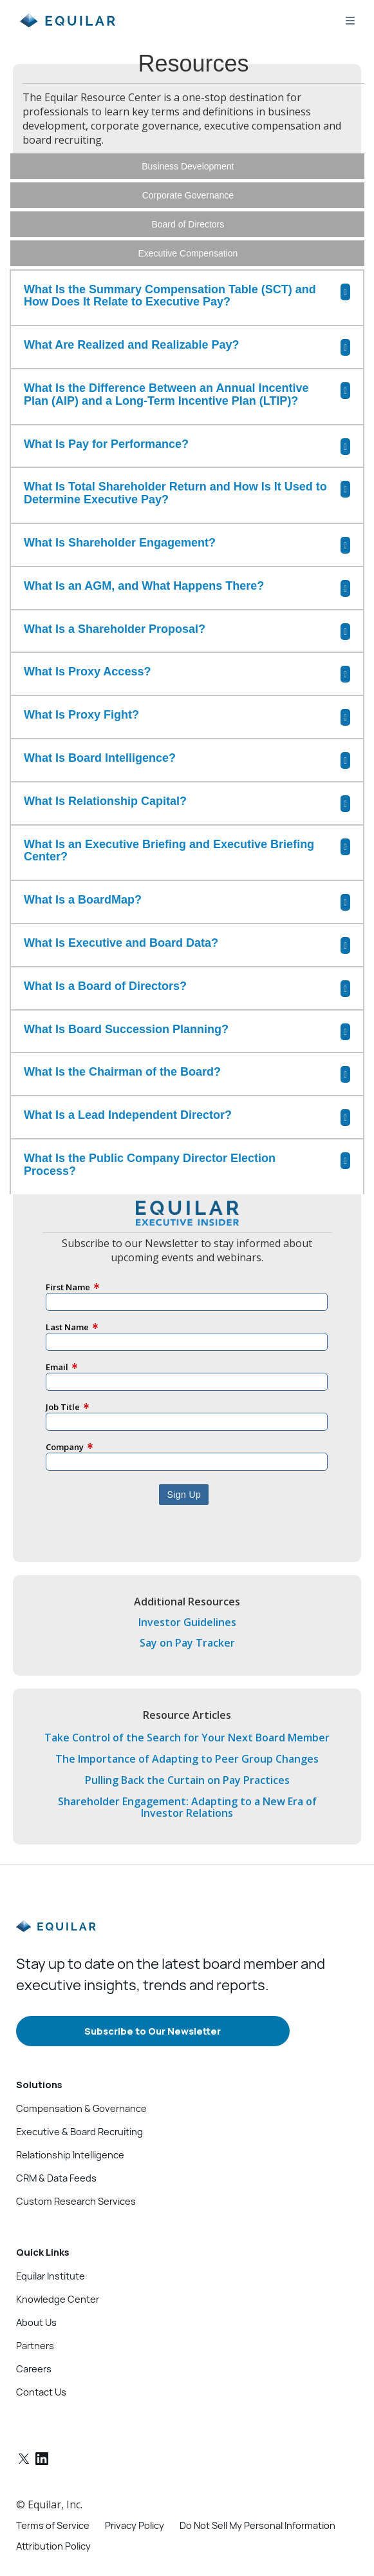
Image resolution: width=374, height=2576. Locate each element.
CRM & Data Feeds (56, 2142)
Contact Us (41, 2356)
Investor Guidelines (187, 1587)
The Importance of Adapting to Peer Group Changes (187, 1724)
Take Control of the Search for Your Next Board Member (187, 1703)
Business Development (188, 166)
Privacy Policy (134, 2490)
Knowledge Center (57, 2264)
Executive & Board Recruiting (79, 2096)
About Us (36, 2287)
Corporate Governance (188, 195)
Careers (33, 2333)
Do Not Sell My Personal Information (257, 2490)
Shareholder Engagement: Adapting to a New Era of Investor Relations (187, 1772)
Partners (35, 2310)
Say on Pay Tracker (187, 1608)
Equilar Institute (50, 2240)
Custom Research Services (76, 2166)
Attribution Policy (53, 2510)
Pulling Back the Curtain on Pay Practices (187, 1745)
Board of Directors (187, 224)
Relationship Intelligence (70, 2119)
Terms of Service (52, 2490)
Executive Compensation (188, 253)
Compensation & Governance (81, 2073)
